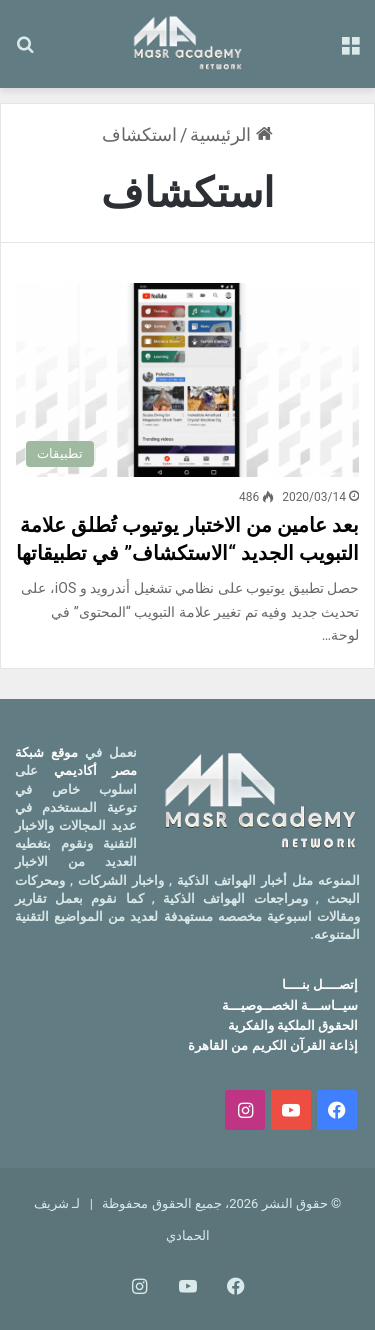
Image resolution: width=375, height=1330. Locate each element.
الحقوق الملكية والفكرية (293, 1025)
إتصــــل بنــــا (320, 984)
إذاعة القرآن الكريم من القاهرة (273, 1045)
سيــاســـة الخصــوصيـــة (290, 1005)
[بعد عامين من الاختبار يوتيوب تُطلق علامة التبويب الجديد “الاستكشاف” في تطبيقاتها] (187, 379)
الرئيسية (231, 134)
